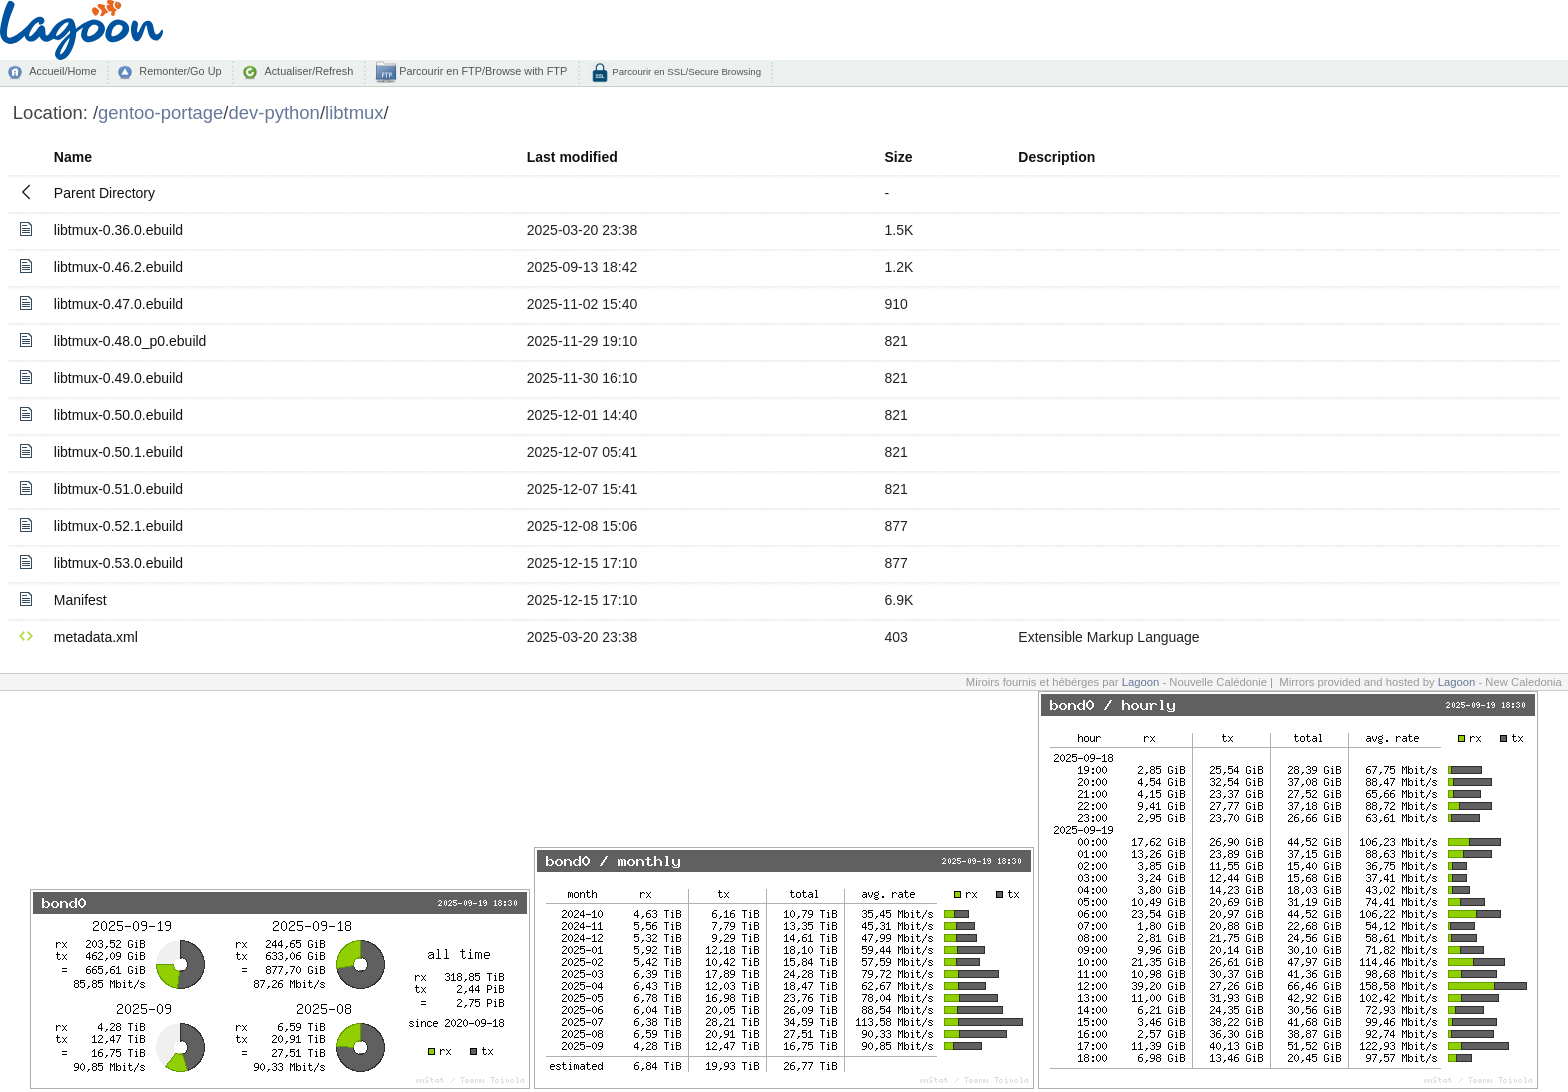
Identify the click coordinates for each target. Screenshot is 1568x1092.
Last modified (572, 157)
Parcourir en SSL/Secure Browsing (685, 71)
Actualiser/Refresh (308, 71)
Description (1056, 157)
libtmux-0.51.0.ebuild (118, 489)
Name (73, 157)
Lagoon (1141, 682)
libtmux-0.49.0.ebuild (118, 378)
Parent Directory (104, 193)
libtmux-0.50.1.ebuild (118, 452)
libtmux (354, 112)
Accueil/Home (62, 71)
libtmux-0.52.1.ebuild (118, 526)
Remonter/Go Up (180, 71)
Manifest (80, 600)
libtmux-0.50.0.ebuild (118, 415)
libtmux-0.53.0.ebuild (118, 563)
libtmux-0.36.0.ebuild (118, 230)
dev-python (274, 112)
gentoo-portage (160, 112)
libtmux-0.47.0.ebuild (118, 304)
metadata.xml (96, 637)
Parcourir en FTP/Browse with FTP (481, 71)
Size (899, 157)
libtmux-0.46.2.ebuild (118, 267)
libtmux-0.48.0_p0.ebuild (130, 341)
